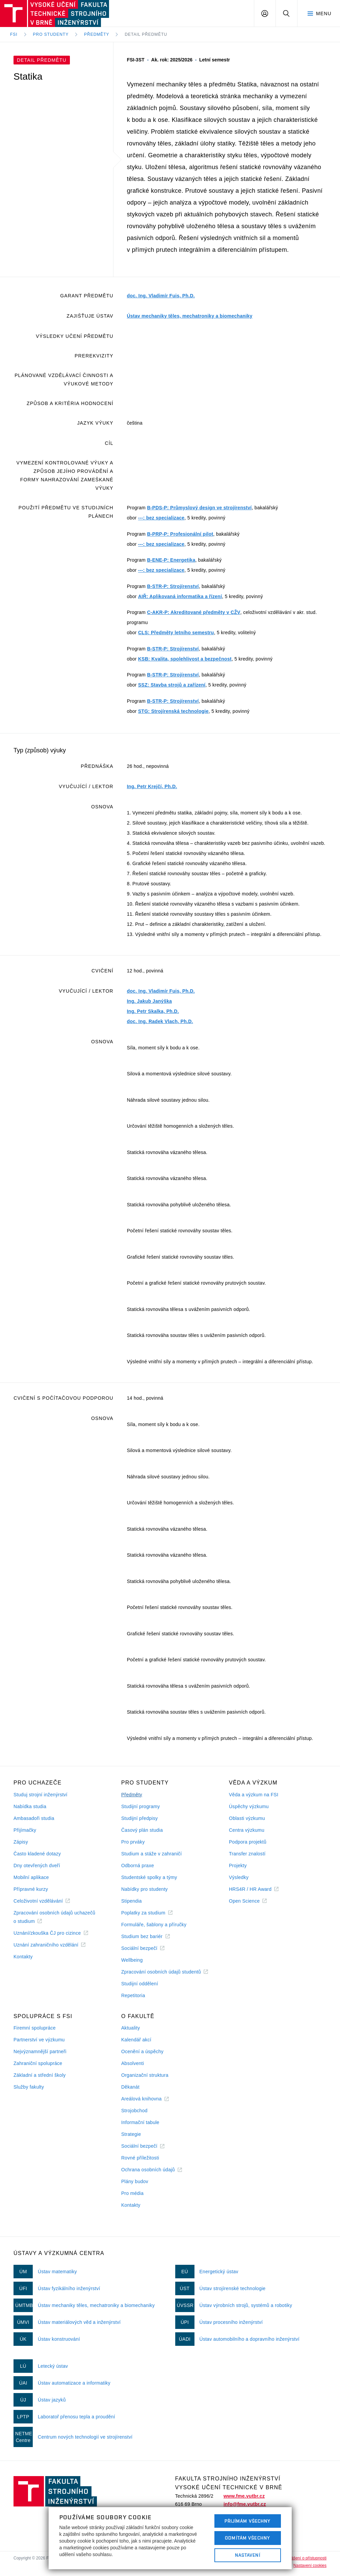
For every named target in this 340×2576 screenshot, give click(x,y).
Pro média (132, 2193)
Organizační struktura (144, 2075)
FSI (14, 34)
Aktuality (130, 2028)
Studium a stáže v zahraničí (151, 1853)
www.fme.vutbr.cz (244, 2496)
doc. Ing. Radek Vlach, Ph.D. (160, 1021)
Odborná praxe (137, 1865)
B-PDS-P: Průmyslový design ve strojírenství (199, 507)
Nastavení (247, 2555)
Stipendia (131, 1901)
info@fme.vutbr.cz (245, 2504)
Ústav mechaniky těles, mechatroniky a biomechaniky (190, 316)
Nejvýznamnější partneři (40, 2051)
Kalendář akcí (136, 2039)
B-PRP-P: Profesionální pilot (180, 534)
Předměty (96, 34)
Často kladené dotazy (37, 1853)
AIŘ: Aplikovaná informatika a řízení (180, 596)
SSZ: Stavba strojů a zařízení (172, 685)
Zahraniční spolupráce (38, 2063)
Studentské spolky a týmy (149, 1877)
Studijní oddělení (139, 1983)
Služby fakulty (29, 2087)
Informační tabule (140, 2122)
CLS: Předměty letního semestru (176, 632)
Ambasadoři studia (34, 1818)
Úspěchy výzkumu (249, 1806)
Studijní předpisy (139, 1818)
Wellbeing (132, 1960)
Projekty (238, 1865)
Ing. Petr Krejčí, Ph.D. (152, 786)
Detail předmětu (146, 34)
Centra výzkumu (246, 1830)
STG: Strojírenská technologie (173, 711)
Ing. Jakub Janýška (149, 1001)
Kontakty (23, 1956)
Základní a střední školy (40, 2075)
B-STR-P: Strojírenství (173, 586)
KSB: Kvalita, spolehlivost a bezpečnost (185, 659)
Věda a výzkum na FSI (253, 1794)
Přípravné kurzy (31, 1889)
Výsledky (239, 1877)
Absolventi (132, 2063)
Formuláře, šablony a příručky (153, 1924)
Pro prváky (133, 1842)
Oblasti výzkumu (247, 1818)
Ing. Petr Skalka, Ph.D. (153, 1011)
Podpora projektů (247, 1842)
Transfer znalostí (247, 1853)
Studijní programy (140, 1806)
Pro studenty (51, 34)
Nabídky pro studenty (144, 1889)
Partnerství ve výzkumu (39, 2039)
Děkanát (130, 2087)
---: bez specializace (161, 517)
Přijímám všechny (248, 2521)
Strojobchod (134, 2110)
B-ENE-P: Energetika (171, 560)
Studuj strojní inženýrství (41, 1794)
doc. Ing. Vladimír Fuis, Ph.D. (161, 295)
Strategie (131, 2134)
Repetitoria (133, 1995)
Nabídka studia (30, 1806)
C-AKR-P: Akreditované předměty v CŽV (193, 612)
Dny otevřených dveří (37, 1865)
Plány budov (134, 2181)
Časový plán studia (142, 1830)
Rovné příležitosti (140, 2158)
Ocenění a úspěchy (142, 2051)
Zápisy (21, 1842)
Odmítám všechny (247, 2538)
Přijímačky (25, 1830)
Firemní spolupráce (35, 2028)
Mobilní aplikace (31, 1877)
